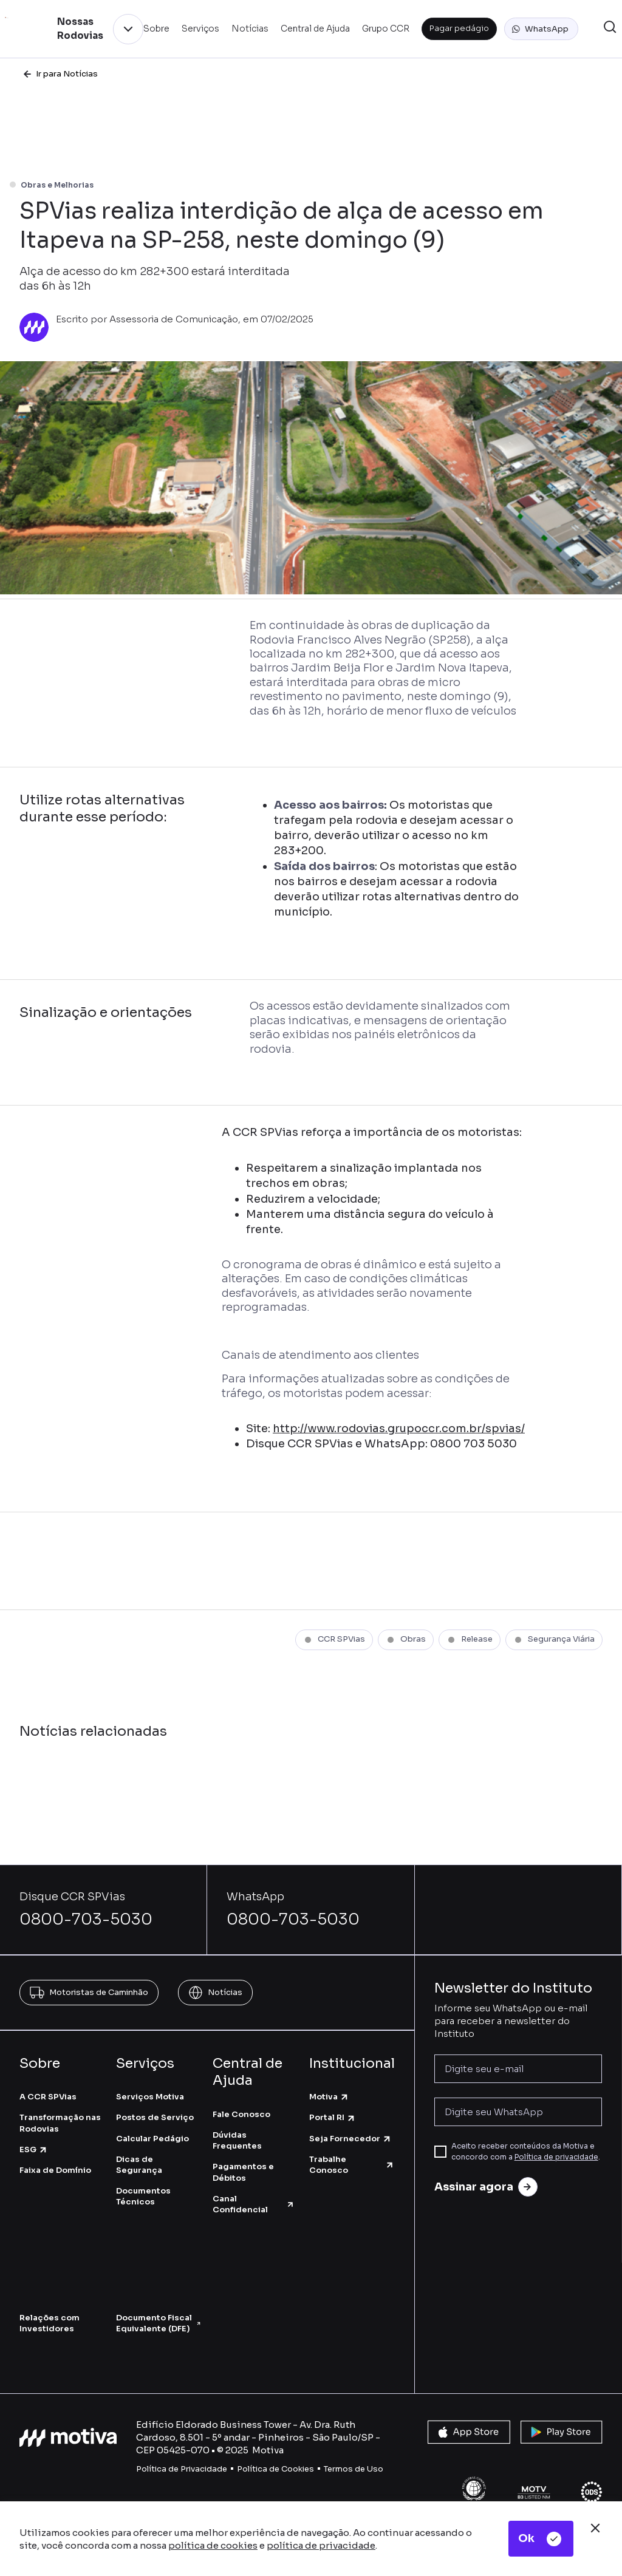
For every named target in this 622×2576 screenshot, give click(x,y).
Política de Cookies (275, 2469)
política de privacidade (321, 2545)
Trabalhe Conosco (352, 2164)
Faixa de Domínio (55, 2170)
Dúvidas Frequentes (237, 2140)
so (378, 2469)
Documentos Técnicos (143, 2196)
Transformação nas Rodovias (60, 2122)
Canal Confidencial (254, 2204)
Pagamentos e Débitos (243, 2172)
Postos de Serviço (155, 2117)
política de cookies (213, 2545)
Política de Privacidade (181, 2469)
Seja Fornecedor (350, 2138)
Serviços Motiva (150, 2097)
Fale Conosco (241, 2114)
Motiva (329, 2097)
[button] (541, 29)
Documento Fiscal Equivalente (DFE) (158, 2323)
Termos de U (348, 2469)
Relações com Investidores (49, 2323)
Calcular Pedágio (152, 2138)
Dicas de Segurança (139, 2164)
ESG (33, 2149)
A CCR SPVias (48, 2097)
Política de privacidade (556, 2156)
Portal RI (332, 2117)
